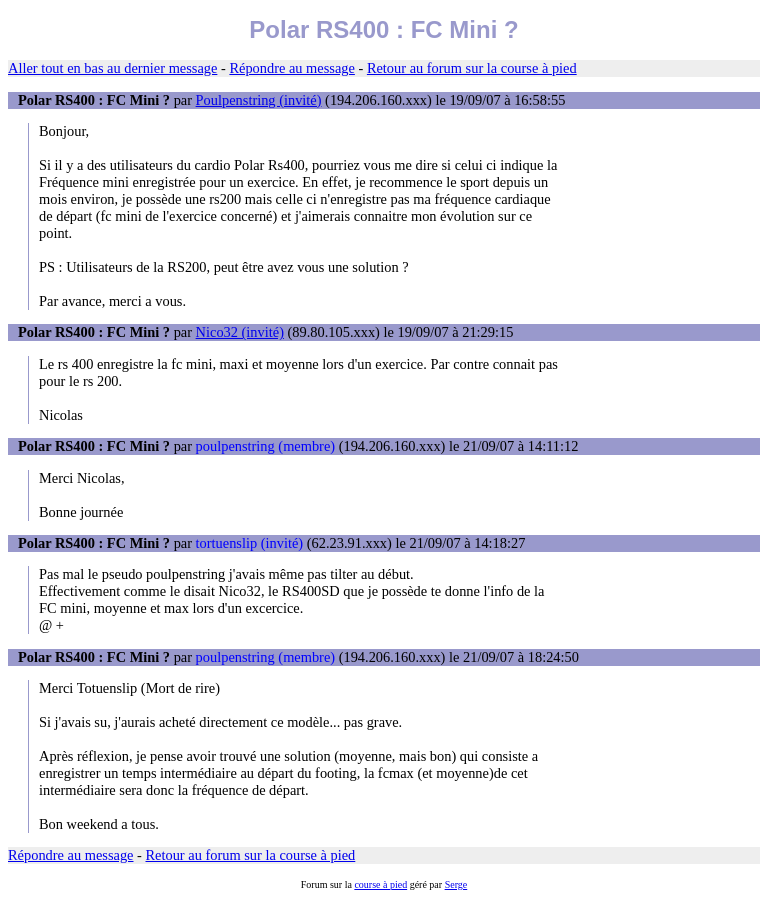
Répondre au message (291, 68)
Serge (456, 884)
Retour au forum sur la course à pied (472, 68)
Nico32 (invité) (240, 332)
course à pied (380, 884)
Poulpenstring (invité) (259, 100)
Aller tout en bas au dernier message (112, 68)
